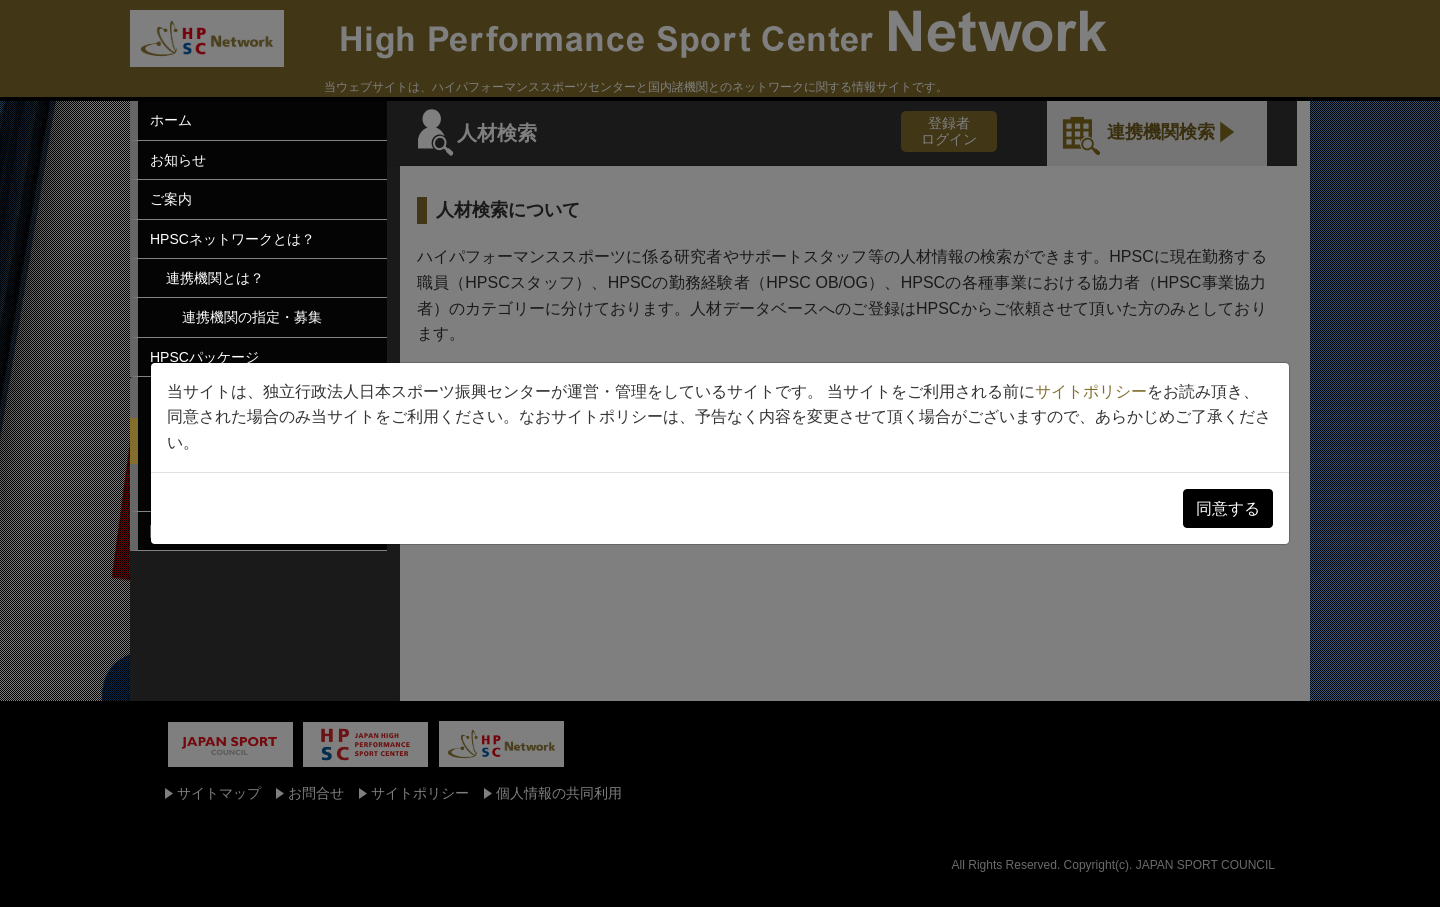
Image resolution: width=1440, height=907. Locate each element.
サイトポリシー (1091, 391)
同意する (1228, 508)
